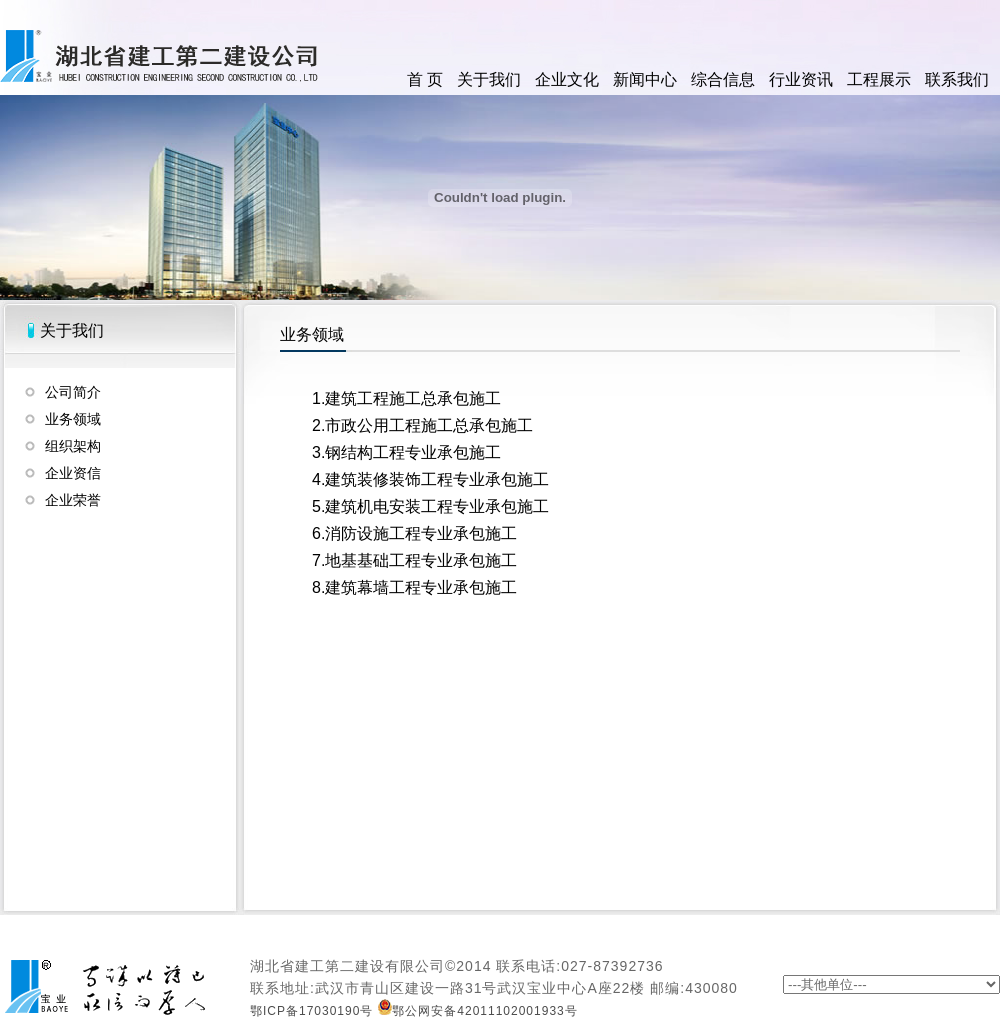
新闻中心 (645, 79)
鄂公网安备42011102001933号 (477, 1011)
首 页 (425, 79)
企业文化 (567, 79)
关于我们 (489, 79)
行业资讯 (801, 79)
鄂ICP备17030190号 (311, 1011)
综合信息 (723, 79)
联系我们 (957, 79)
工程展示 (879, 79)
